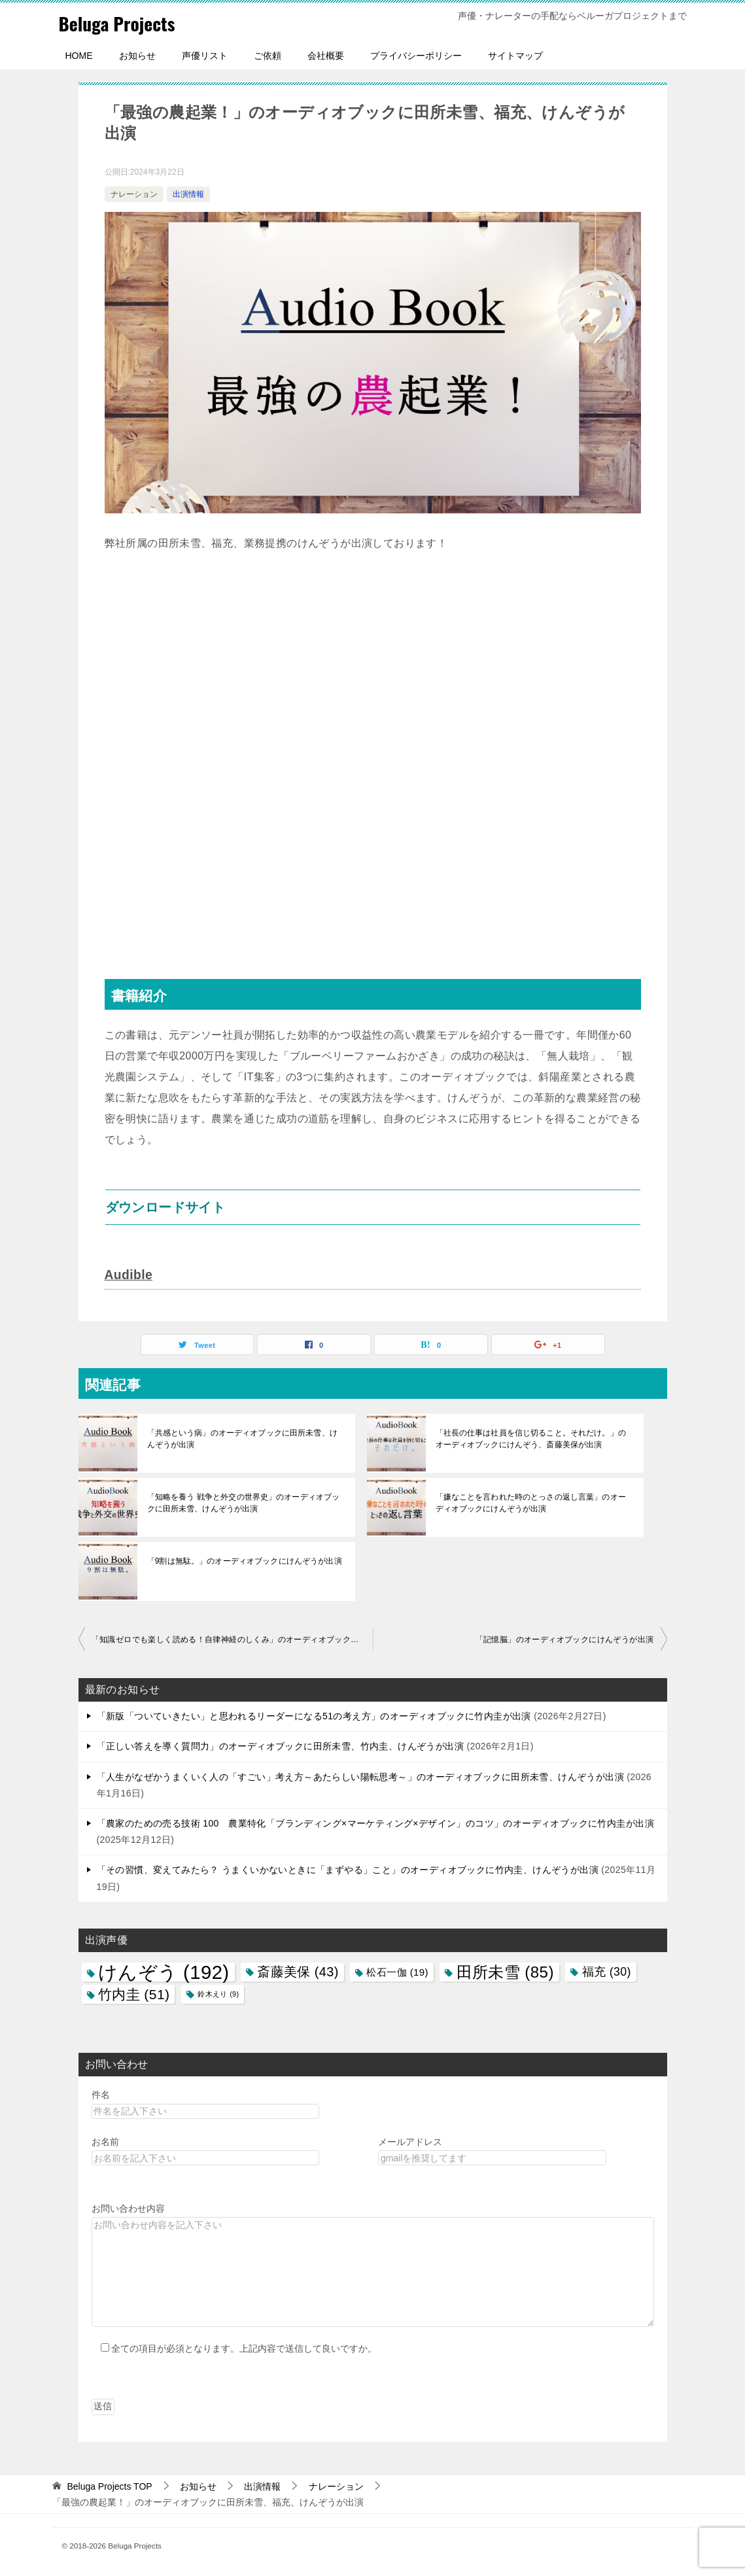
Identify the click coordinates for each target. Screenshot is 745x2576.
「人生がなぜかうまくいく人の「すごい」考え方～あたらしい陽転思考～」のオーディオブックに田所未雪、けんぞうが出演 (360, 1776)
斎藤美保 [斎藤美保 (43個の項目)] (298, 1971)
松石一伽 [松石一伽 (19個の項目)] (397, 1971)
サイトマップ (515, 55)
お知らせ (137, 55)
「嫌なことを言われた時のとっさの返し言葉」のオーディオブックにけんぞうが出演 (534, 1502)
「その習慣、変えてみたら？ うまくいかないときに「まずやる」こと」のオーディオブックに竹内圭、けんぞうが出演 (348, 1869)
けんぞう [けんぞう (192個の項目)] (164, 1971)
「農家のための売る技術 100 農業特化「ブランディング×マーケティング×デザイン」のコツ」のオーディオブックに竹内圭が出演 (375, 1822)
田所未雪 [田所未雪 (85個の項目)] (505, 1971)
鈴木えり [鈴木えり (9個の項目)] (218, 1993)
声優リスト (205, 55)
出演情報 (188, 194)
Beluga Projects (122, 22)
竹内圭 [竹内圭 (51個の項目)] (134, 1993)
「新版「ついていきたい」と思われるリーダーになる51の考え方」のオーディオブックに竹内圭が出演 (314, 1715)
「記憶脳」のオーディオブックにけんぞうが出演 (565, 1638)
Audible (129, 1274)
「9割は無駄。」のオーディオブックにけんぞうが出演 (243, 1560)
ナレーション (134, 194)
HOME (79, 55)
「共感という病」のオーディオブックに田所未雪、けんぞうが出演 (245, 1438)
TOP (109, 2486)
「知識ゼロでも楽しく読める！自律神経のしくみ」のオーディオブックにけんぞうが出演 (232, 1638)
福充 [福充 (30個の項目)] (606, 1971)
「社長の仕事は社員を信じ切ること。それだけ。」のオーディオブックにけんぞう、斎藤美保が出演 (534, 1438)
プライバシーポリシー (416, 55)
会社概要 (325, 55)
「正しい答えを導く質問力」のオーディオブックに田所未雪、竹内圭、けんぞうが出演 (280, 1745)
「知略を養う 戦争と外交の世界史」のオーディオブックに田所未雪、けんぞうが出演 (242, 1502)
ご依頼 (267, 55)
